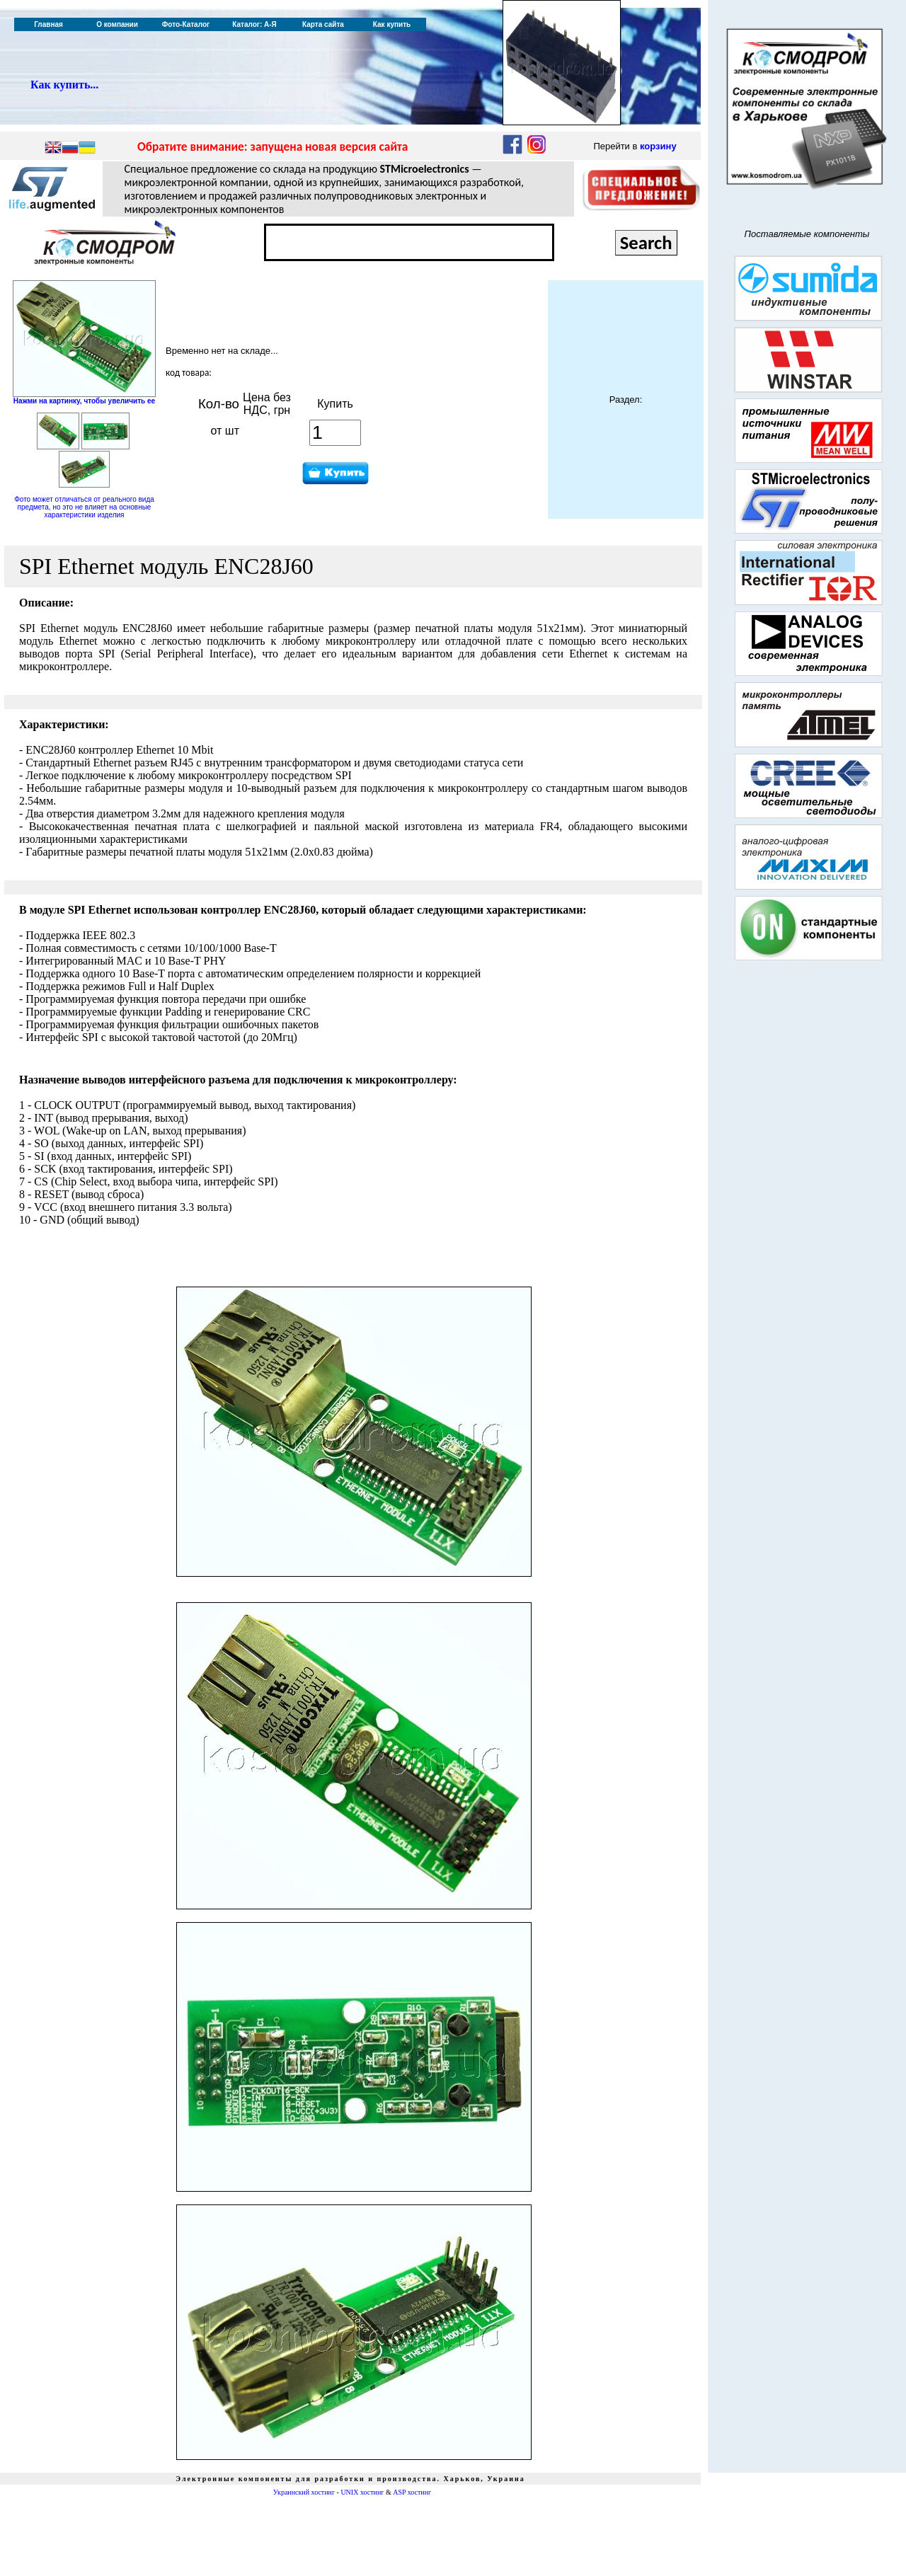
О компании (117, 24)
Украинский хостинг (304, 2492)
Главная (48, 24)
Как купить (392, 24)
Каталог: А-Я (254, 24)
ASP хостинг (412, 2492)
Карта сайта (323, 24)
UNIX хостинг (362, 2492)
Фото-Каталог (186, 24)
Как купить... (64, 85)
